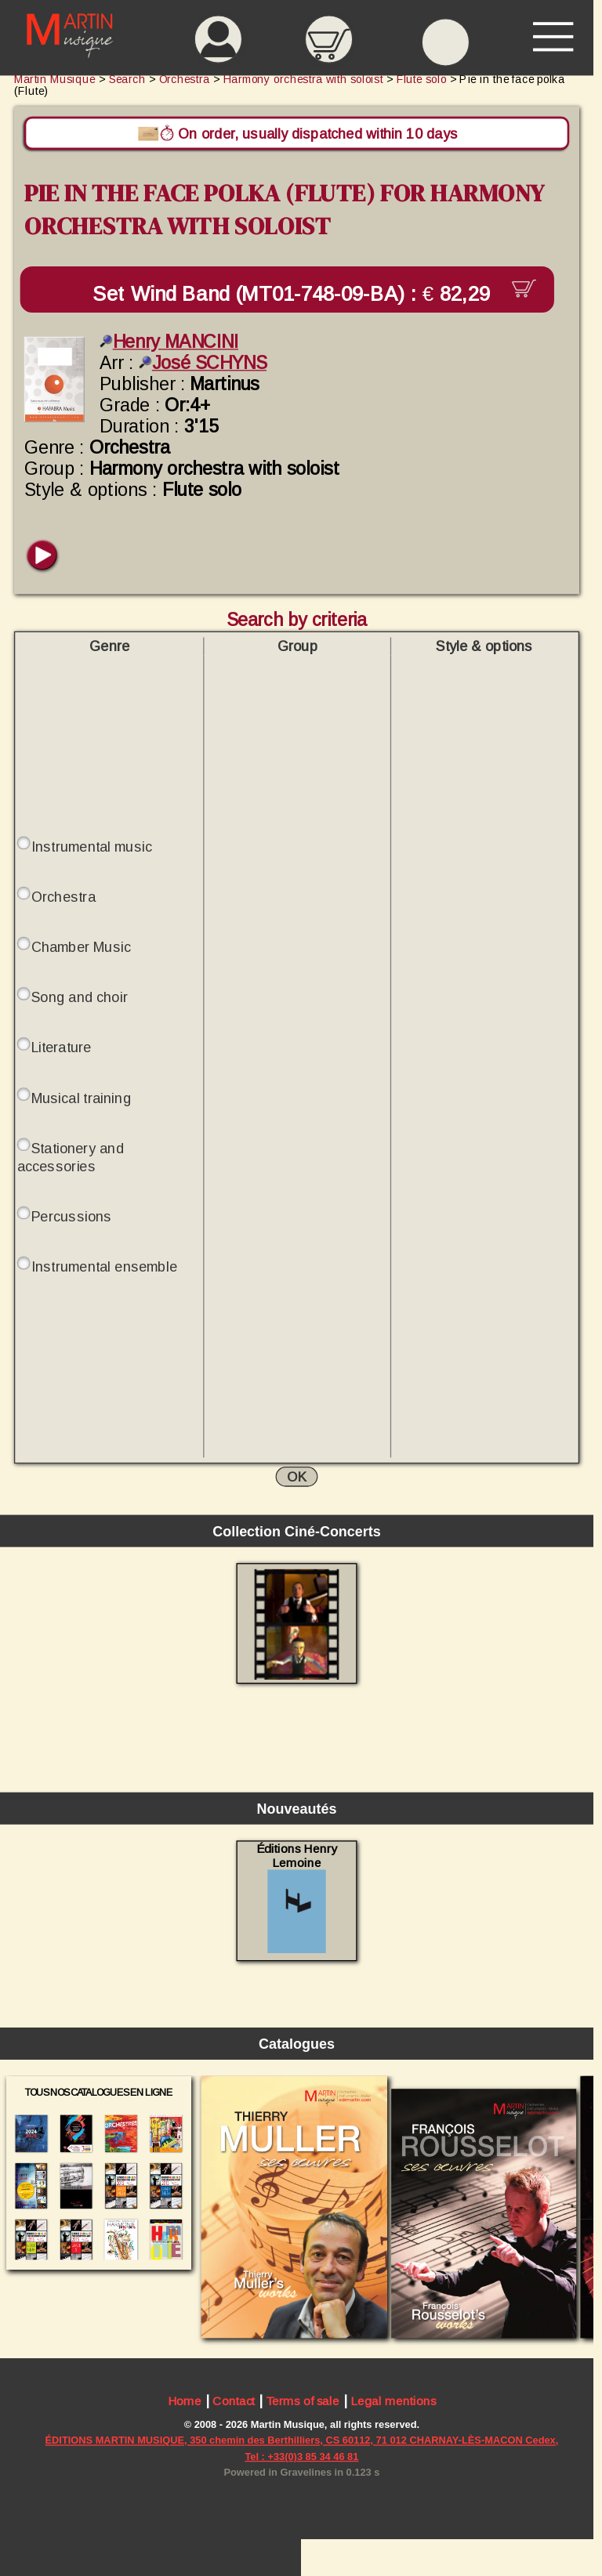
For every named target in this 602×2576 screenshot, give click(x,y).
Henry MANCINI (169, 341)
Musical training (81, 1098)
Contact (233, 2402)
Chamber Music (81, 947)
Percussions (71, 1216)
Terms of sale (302, 2402)
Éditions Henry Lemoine (296, 1897)
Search (127, 79)
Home (185, 2402)
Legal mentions (393, 2402)
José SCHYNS (203, 363)
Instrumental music (91, 846)
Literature (61, 1048)
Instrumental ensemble (104, 1266)
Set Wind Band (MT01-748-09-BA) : (297, 294)
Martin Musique (55, 79)
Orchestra (63, 896)
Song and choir (79, 998)
